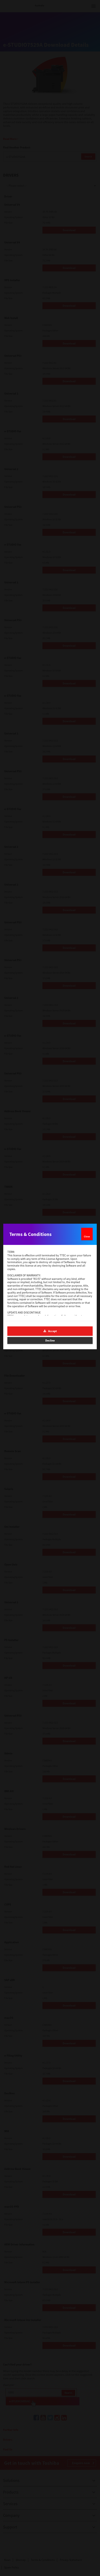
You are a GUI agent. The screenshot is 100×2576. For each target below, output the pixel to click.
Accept (50, 1331)
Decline (50, 1340)
